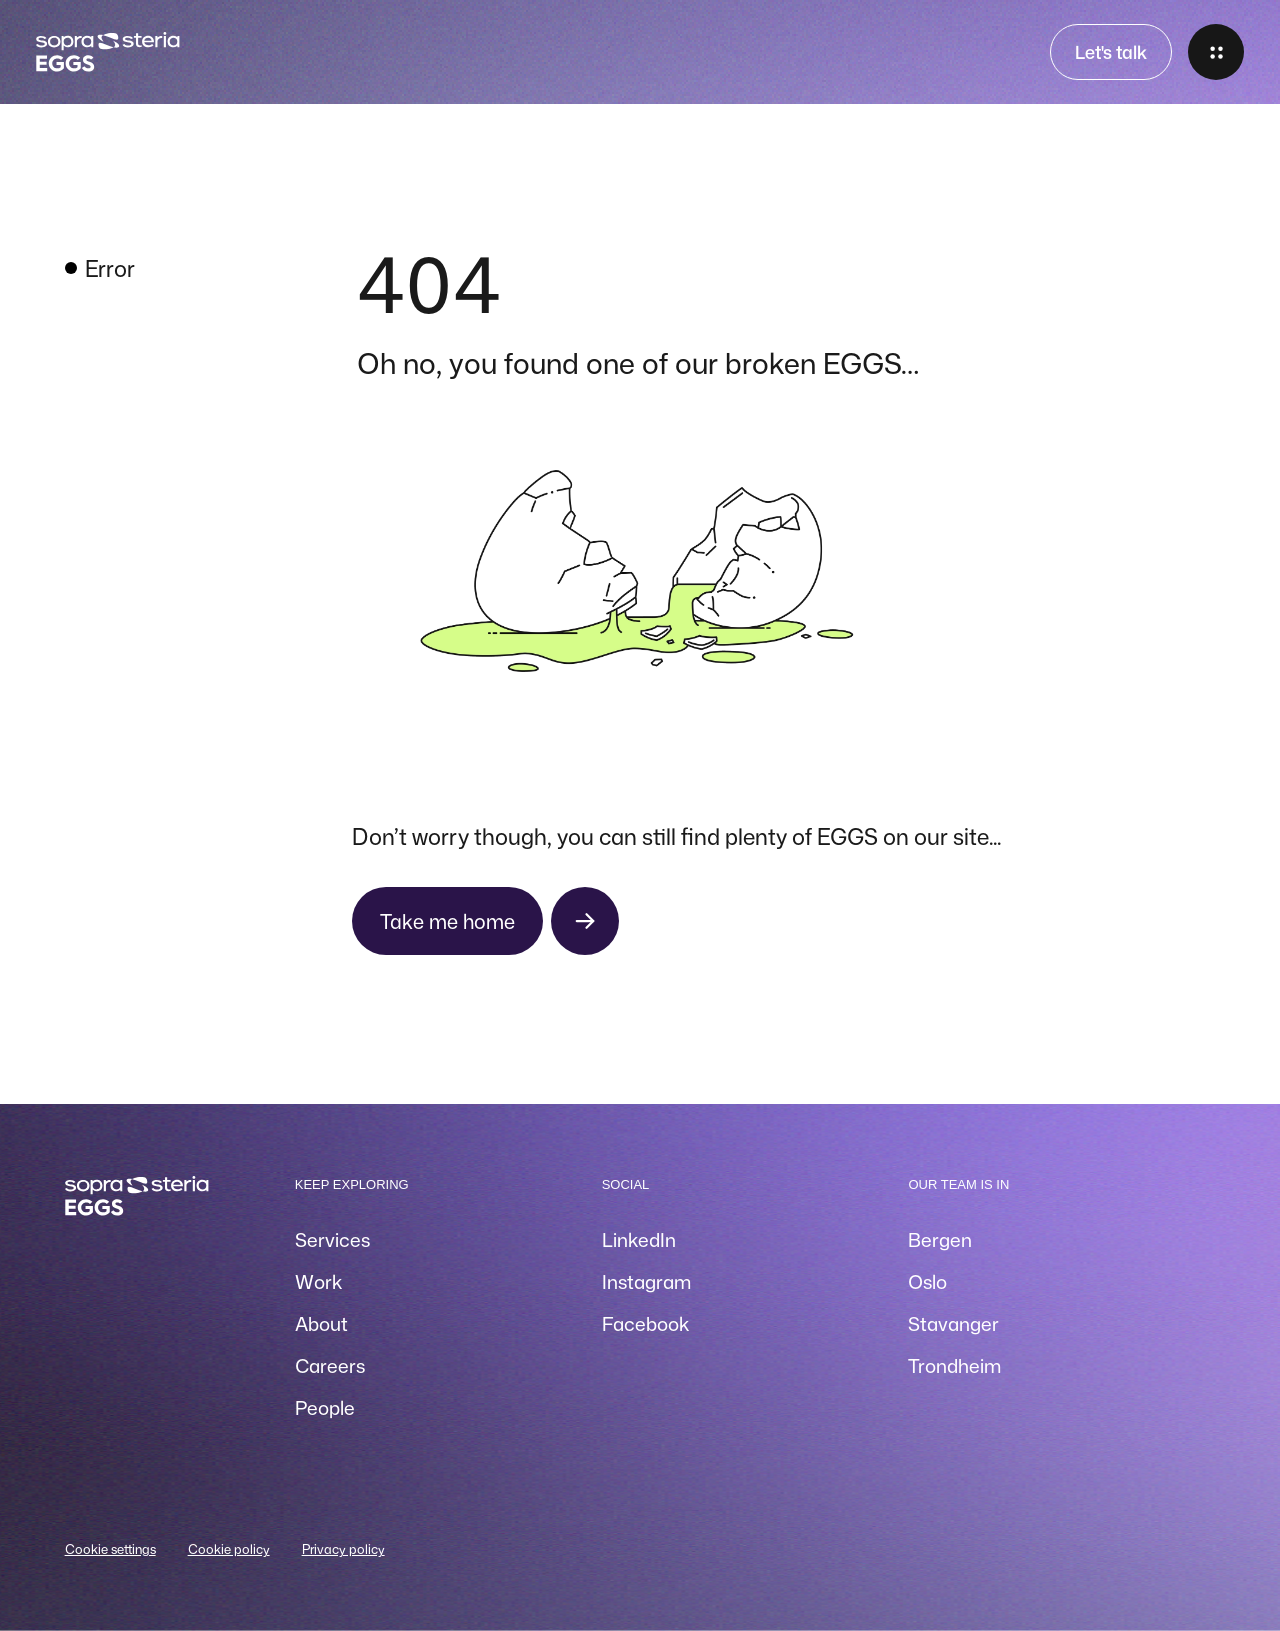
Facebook (645, 1323)
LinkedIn (639, 1239)
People (325, 1407)
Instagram (646, 1281)
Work (318, 1281)
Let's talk (1111, 52)
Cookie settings (110, 1549)
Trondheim (954, 1365)
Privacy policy (343, 1549)
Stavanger (953, 1323)
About (321, 1323)
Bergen (940, 1239)
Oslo (927, 1281)
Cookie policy (229, 1549)
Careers (330, 1365)
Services (332, 1239)
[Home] (107, 52)
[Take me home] (485, 921)
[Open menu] (1216, 52)
